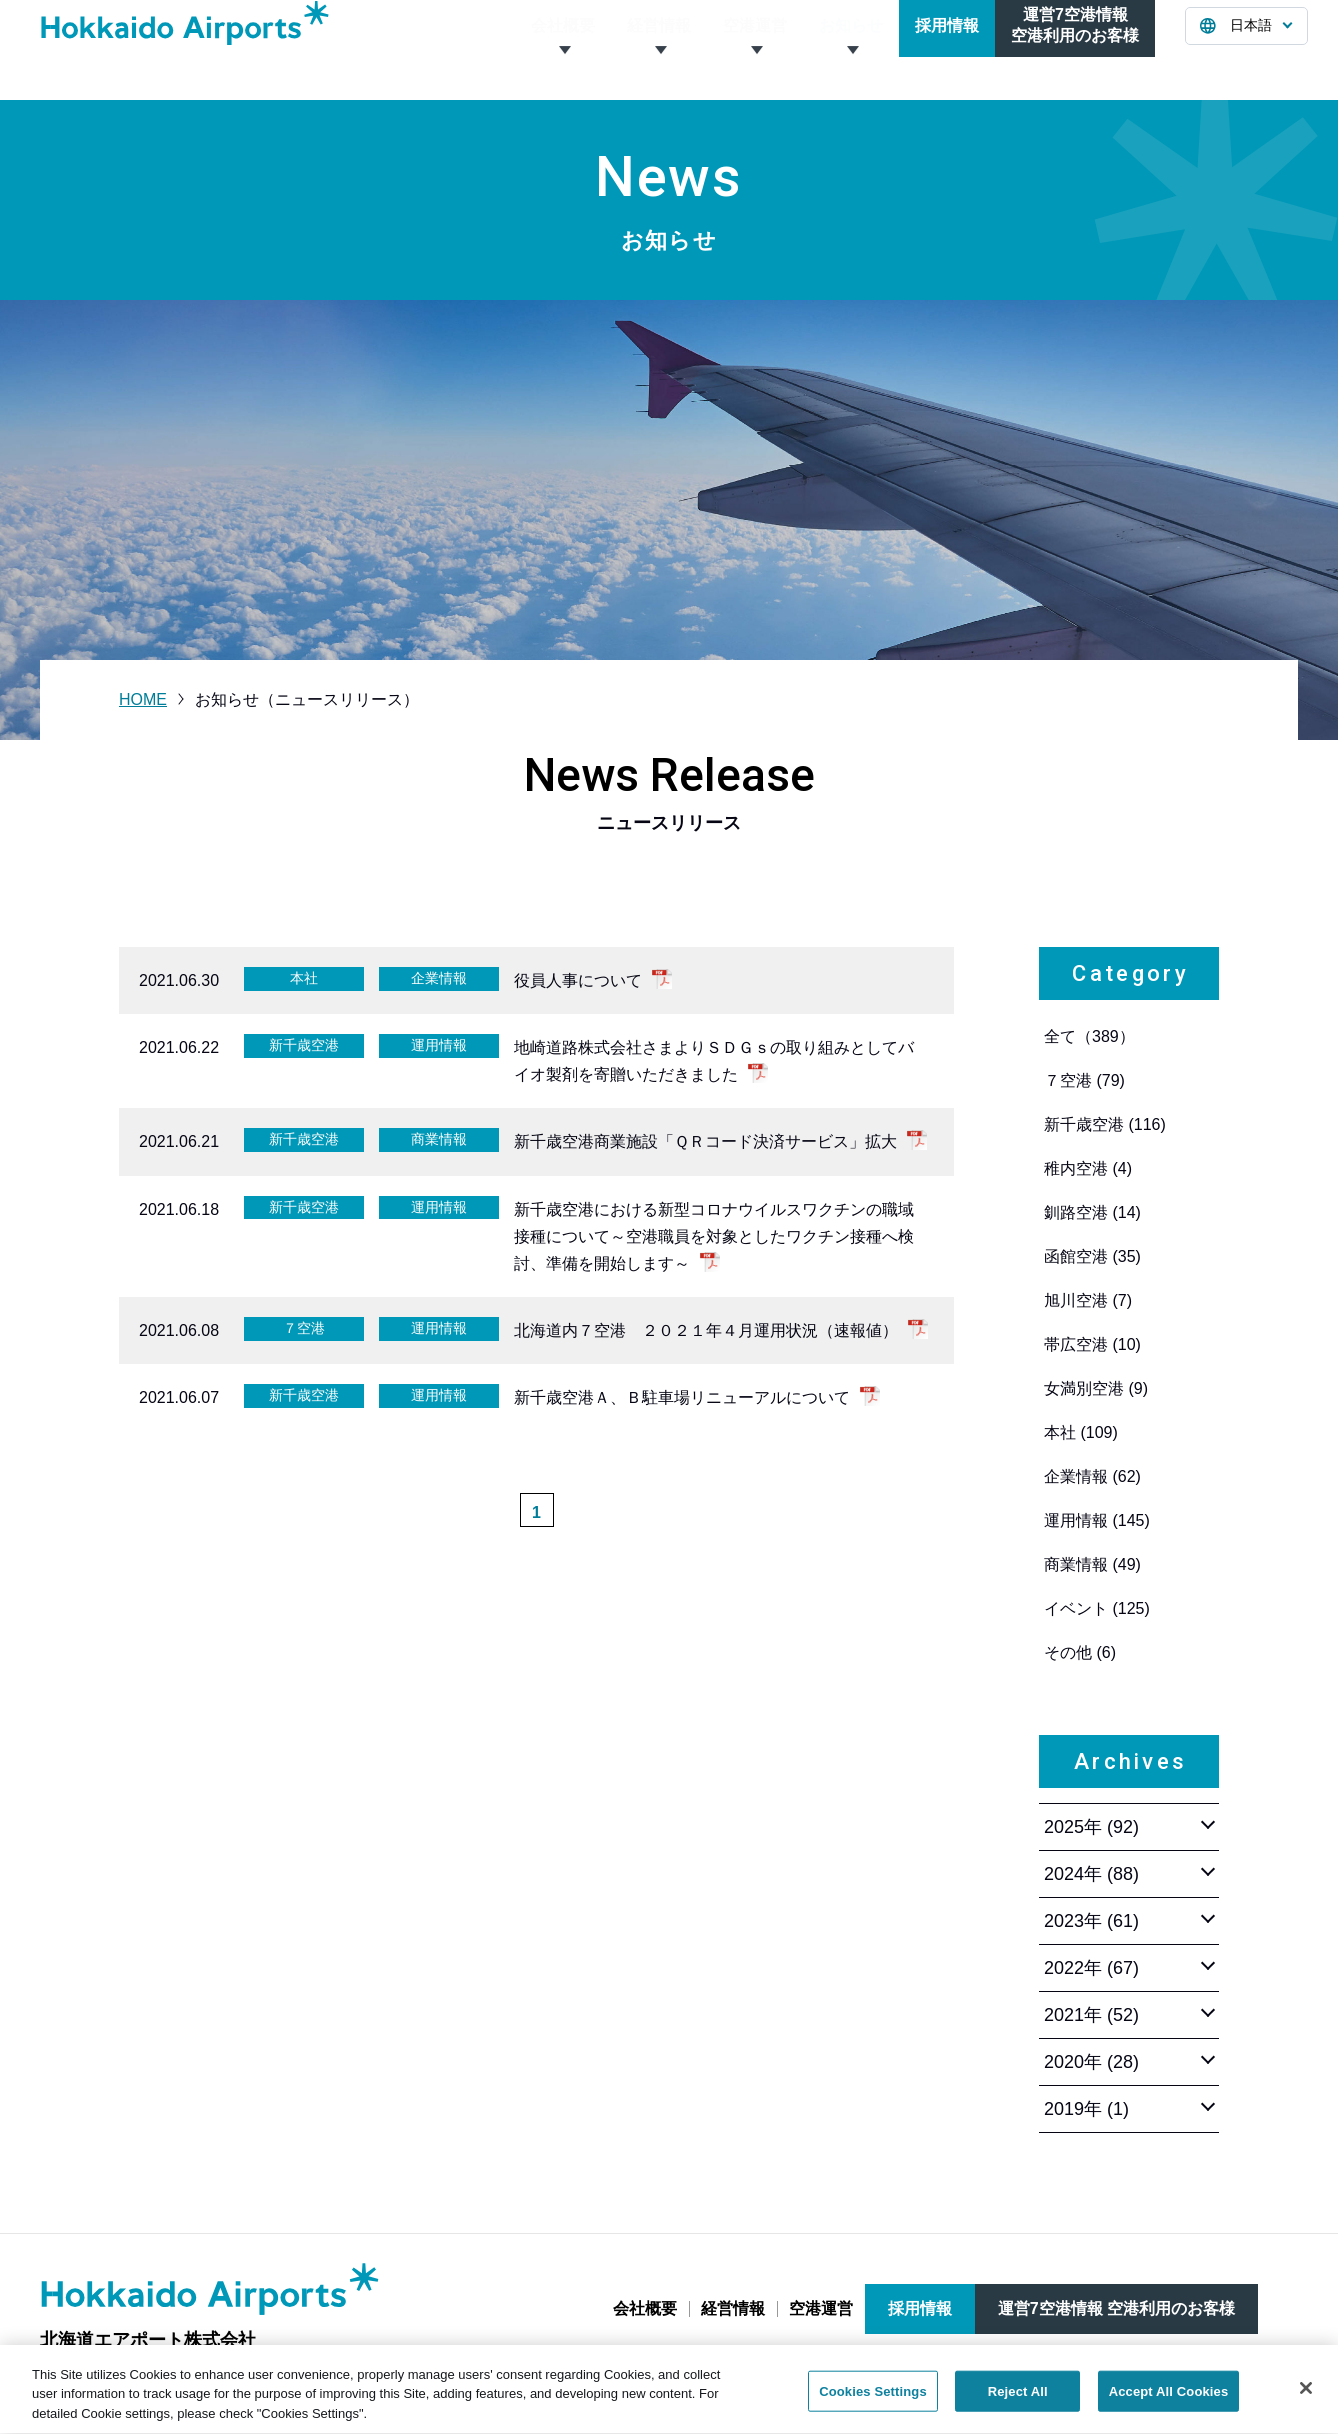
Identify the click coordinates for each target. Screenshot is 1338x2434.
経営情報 (659, 49)
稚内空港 (1088, 1168)
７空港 (1084, 1080)
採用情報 (947, 49)
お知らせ (851, 49)
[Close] (1306, 2398)
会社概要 (563, 49)
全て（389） (1089, 1036)
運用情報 (1097, 1520)
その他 (1080, 1652)
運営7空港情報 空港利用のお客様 (1116, 2308)
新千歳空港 (1105, 1124)
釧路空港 (1092, 1212)
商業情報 (1092, 1564)
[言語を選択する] (1246, 50)
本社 (1081, 1432)
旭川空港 (1088, 1300)
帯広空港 (1092, 1344)
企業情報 (1092, 1476)
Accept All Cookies (1169, 2401)
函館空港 (1092, 1256)
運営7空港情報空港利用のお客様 (1075, 49)
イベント (1097, 1608)
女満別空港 (1096, 1388)
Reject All (1018, 2401)
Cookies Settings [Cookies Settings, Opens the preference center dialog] (873, 2401)
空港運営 (755, 49)
